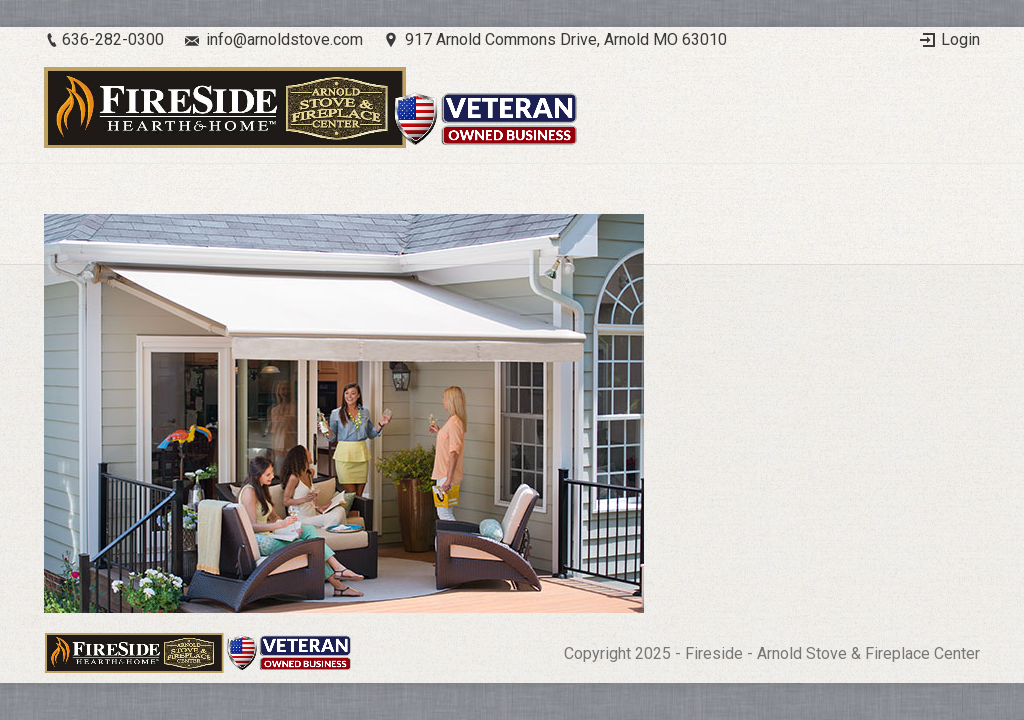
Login (960, 39)
